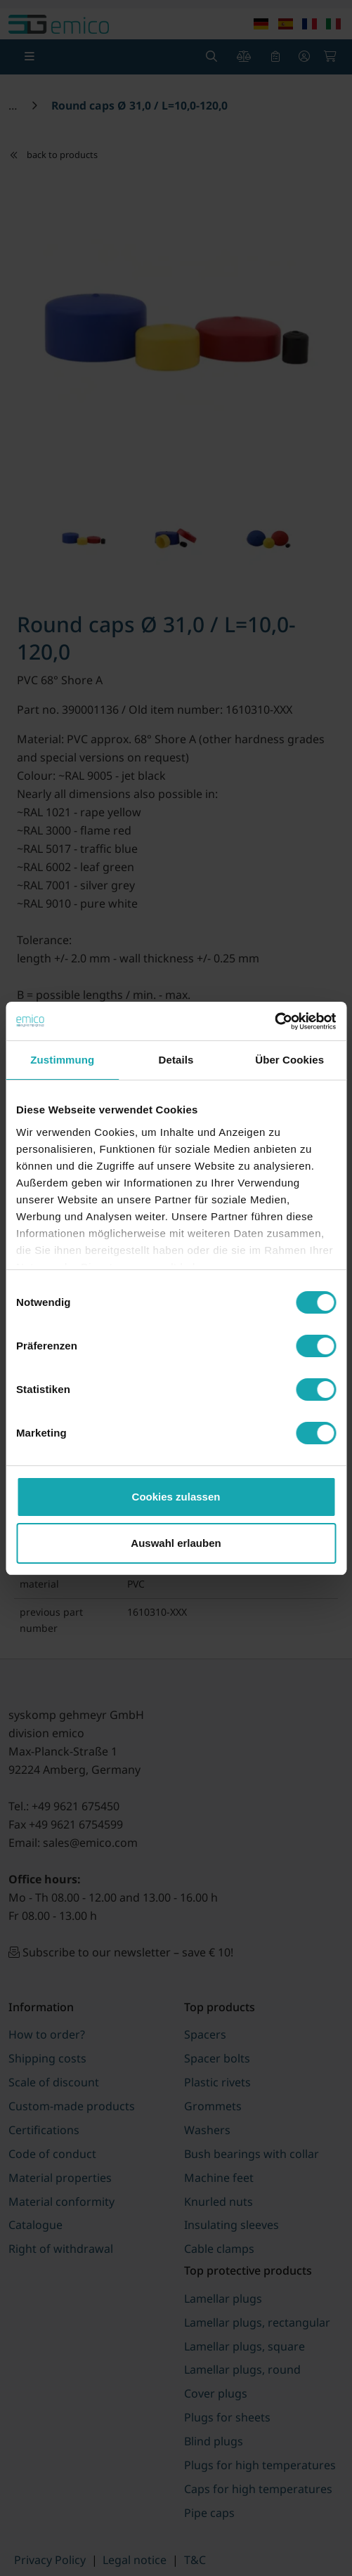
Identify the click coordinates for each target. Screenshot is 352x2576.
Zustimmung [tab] (62, 1060)
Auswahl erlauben (176, 1543)
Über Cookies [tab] (289, 1060)
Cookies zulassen (176, 1497)
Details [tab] (176, 1060)
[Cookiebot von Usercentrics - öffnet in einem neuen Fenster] (274, 1021)
